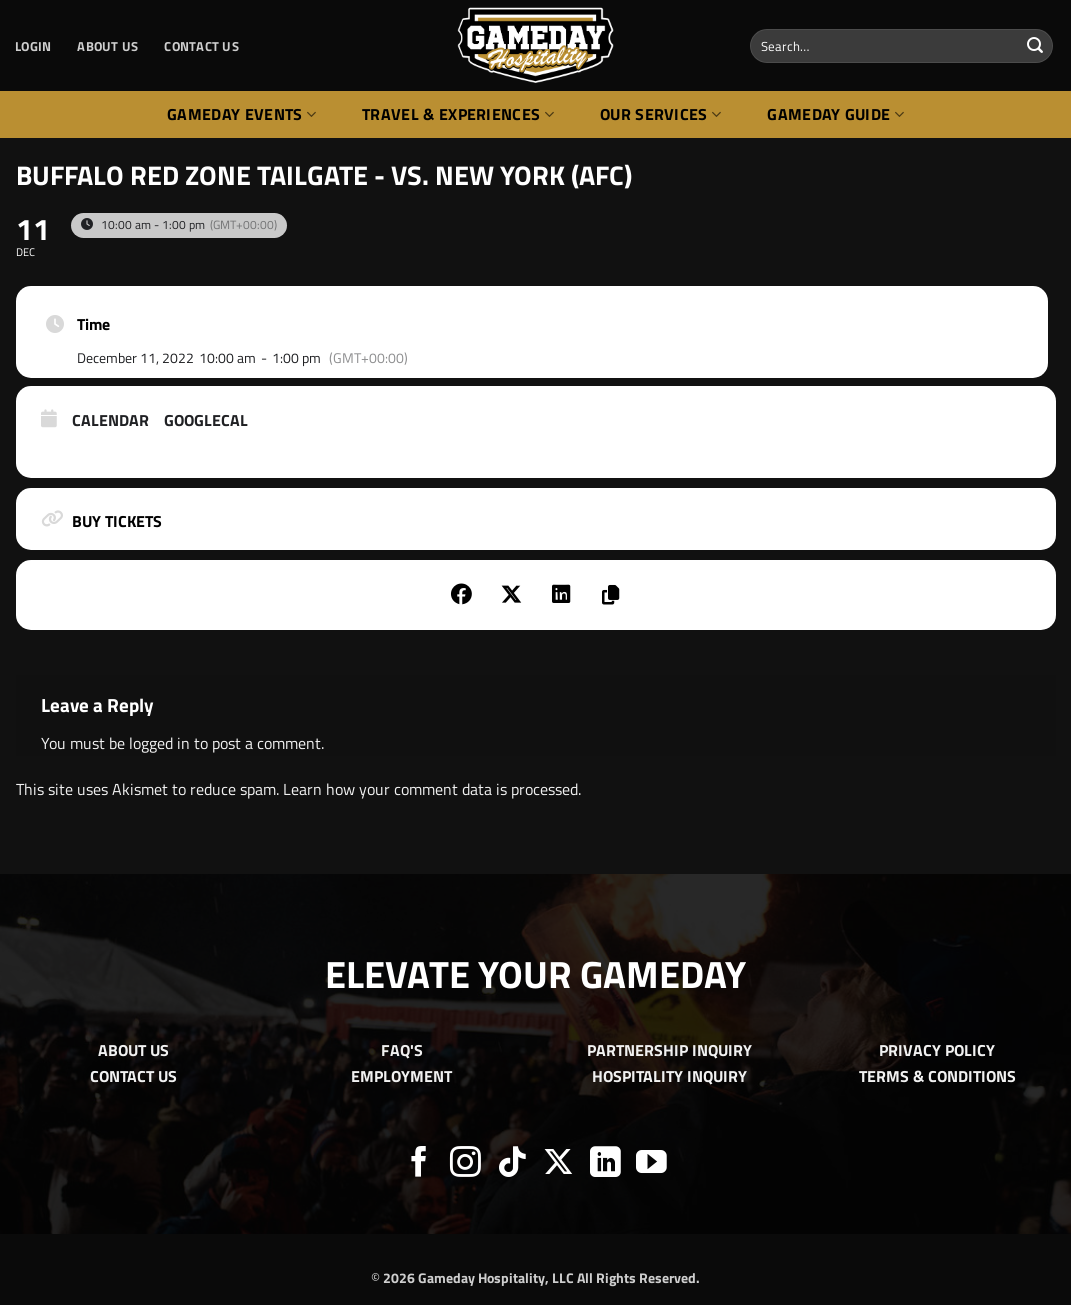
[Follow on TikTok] (512, 1164)
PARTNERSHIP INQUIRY (669, 1050)
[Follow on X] (558, 1164)
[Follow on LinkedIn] (605, 1164)
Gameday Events (241, 114)
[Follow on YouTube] (651, 1164)
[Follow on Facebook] (419, 1164)
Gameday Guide (835, 114)
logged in (159, 743)
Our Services (660, 114)
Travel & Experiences (458, 114)
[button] (33, 46)
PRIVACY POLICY (937, 1050)
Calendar (110, 421)
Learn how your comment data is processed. (432, 789)
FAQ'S (402, 1050)
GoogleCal (206, 421)
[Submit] (1035, 46)
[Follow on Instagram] (465, 1164)
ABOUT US (107, 46)
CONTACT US (201, 46)
